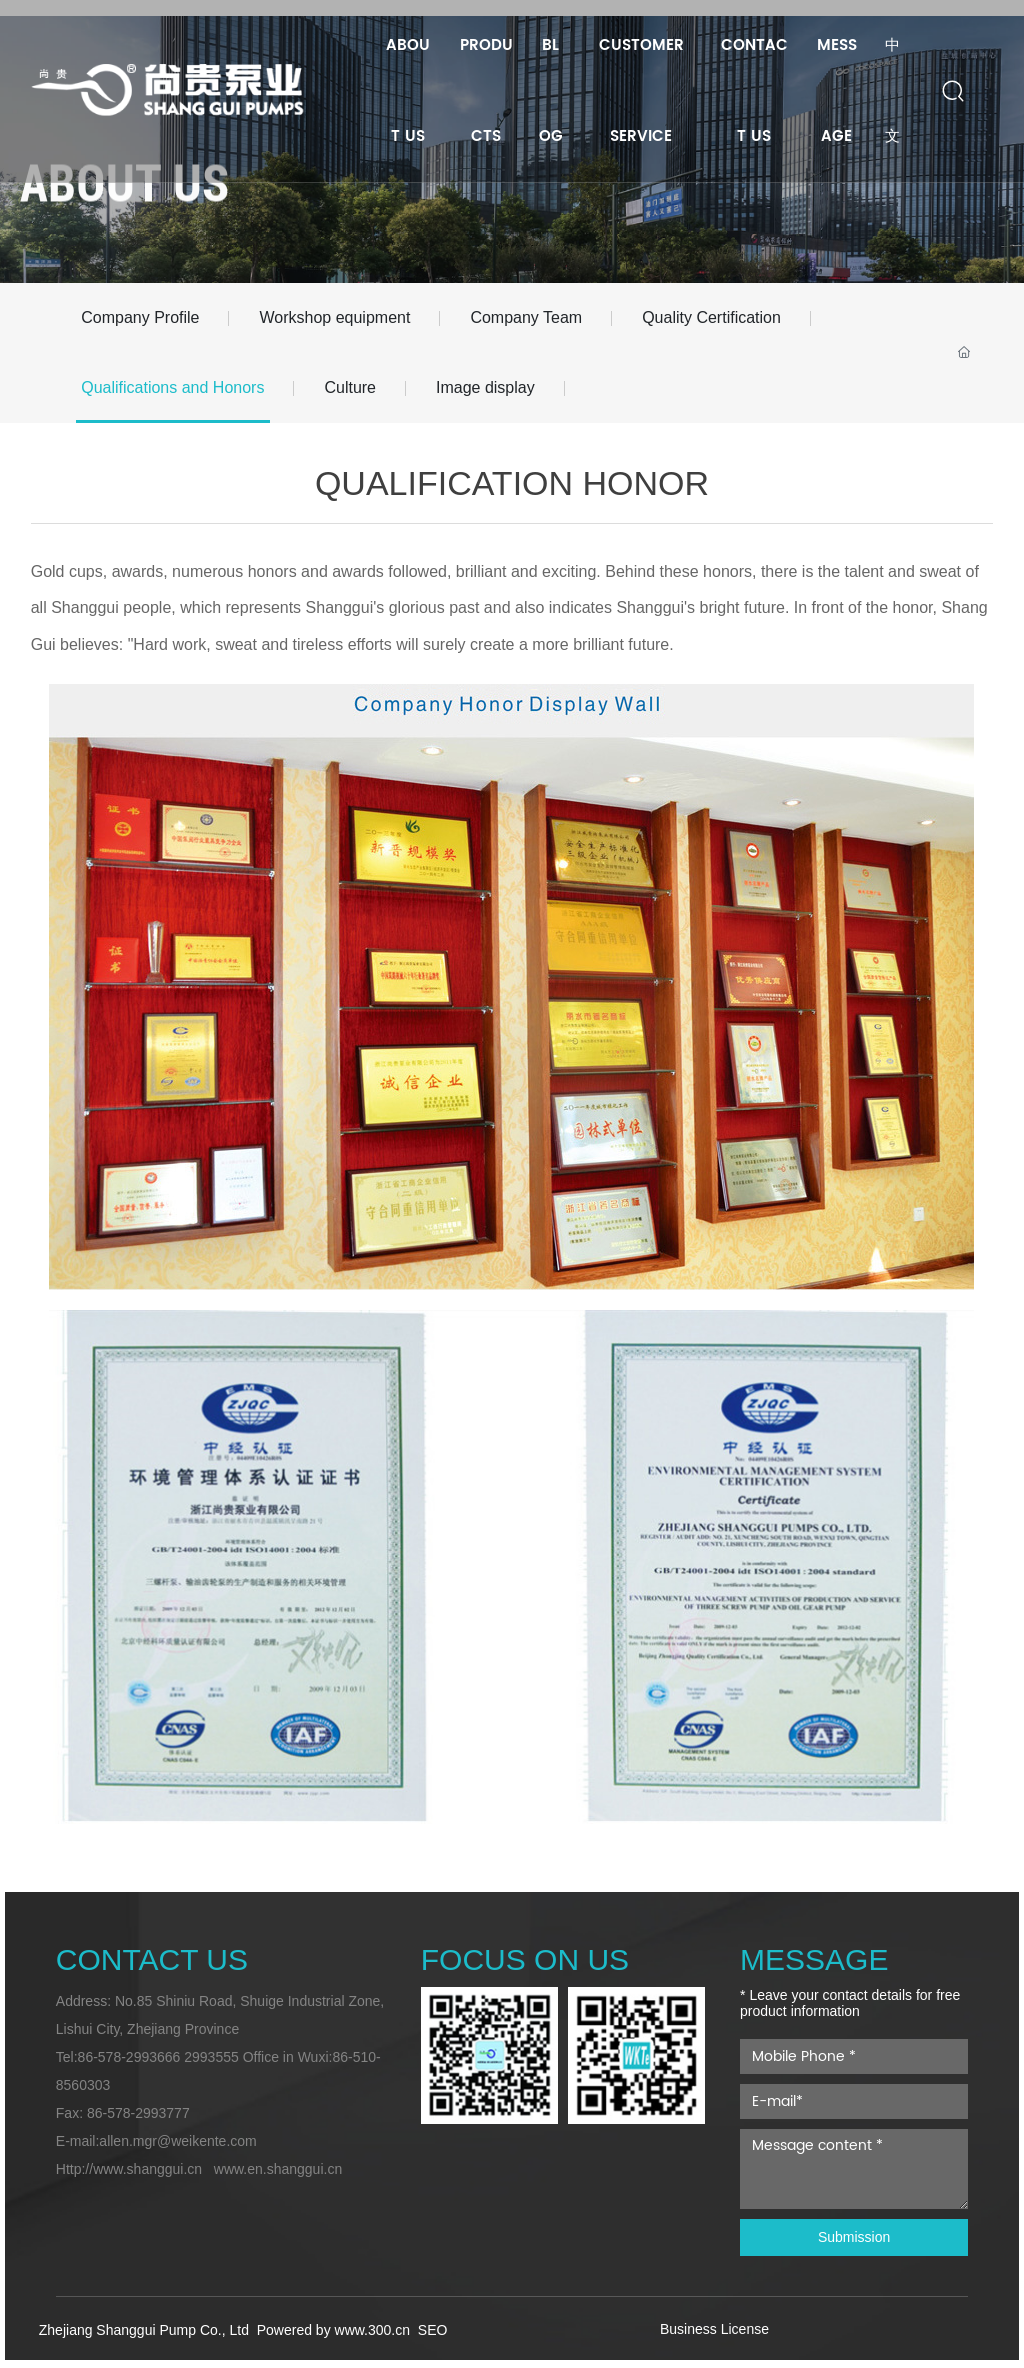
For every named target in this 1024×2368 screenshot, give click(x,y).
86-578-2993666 (129, 2057)
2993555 (211, 2057)
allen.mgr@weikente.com (177, 2141)
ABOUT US (124, 214)
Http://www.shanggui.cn (129, 2169)
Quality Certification (711, 317)
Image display (485, 387)
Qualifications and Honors (172, 387)
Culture (350, 387)
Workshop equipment (334, 317)
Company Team (526, 317)
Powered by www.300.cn (335, 2330)
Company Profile (140, 317)
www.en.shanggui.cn (278, 2169)
